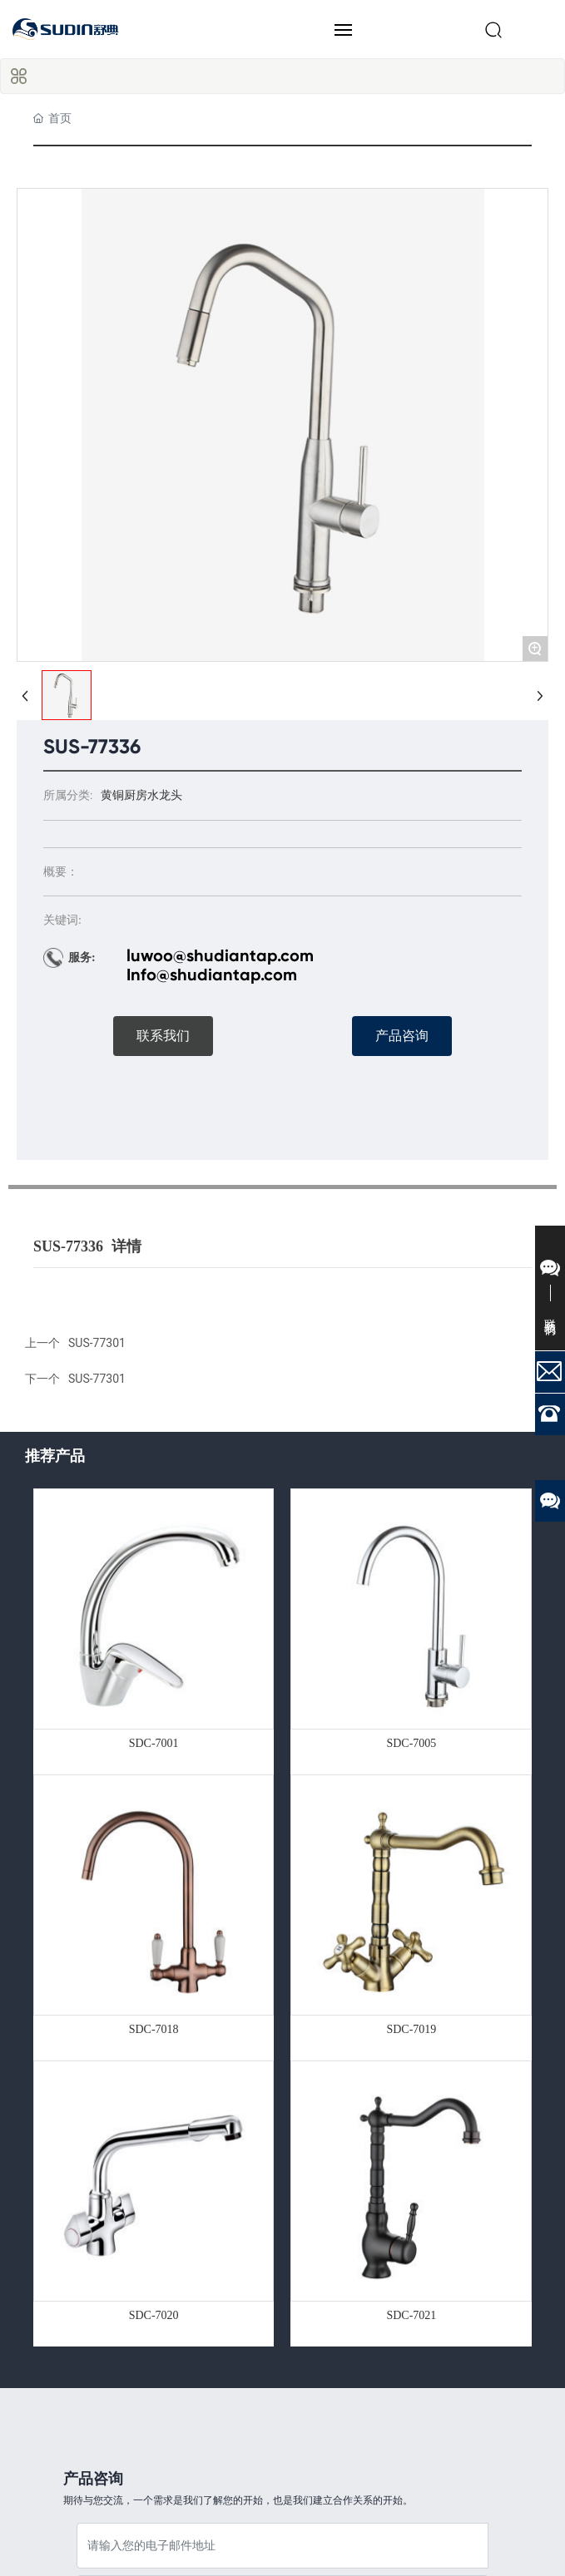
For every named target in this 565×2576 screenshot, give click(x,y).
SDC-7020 (154, 2315)
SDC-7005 (411, 1743)
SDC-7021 (411, 2315)
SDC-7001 (154, 1743)
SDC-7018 (154, 2029)
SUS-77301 (97, 1378)
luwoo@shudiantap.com (220, 955)
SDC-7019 (411, 2029)
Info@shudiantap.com (211, 975)
